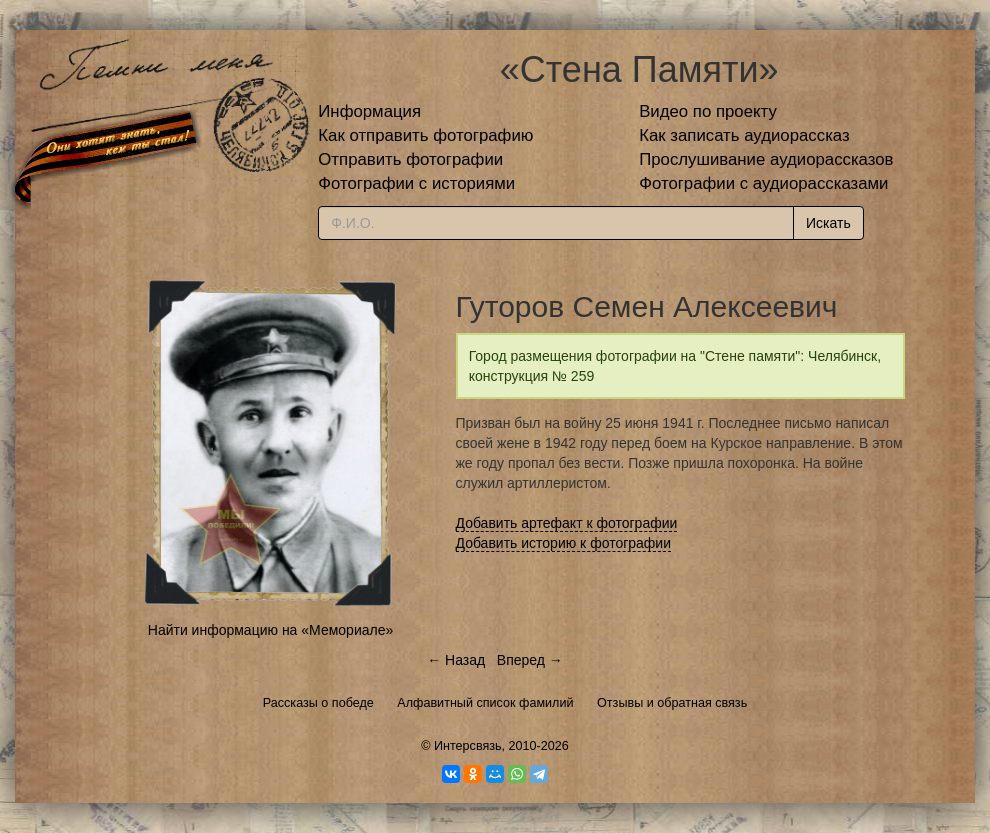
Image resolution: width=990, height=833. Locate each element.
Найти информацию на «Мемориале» (270, 630)
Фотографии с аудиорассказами (763, 183)
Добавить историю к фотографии (564, 543)
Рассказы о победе (318, 703)
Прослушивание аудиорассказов (766, 159)
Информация (369, 111)
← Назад (456, 660)
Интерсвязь (468, 746)
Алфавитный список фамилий (485, 703)
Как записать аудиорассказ (744, 135)
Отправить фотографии (410, 159)
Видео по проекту (708, 111)
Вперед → (530, 660)
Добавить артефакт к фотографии (567, 523)
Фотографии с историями (416, 183)
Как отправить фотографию (425, 135)
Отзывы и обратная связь (672, 703)
